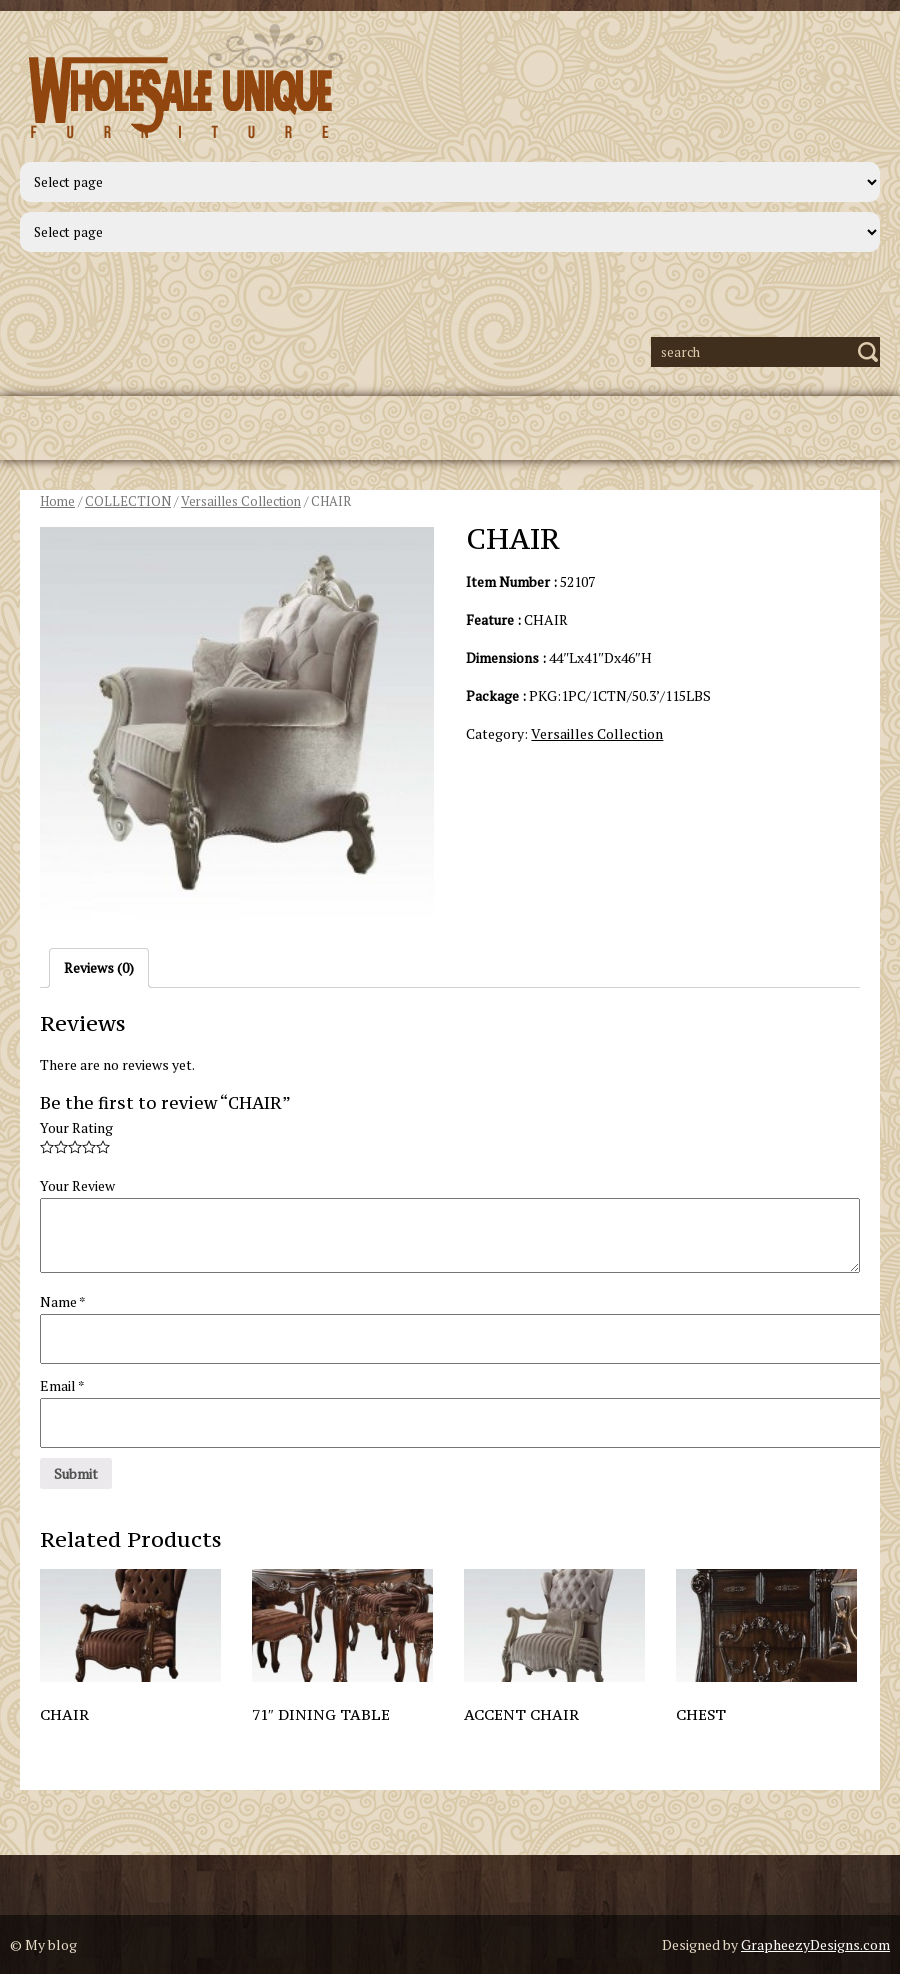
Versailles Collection (241, 501)
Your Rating (76, 1127)
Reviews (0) (99, 967)
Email (62, 1385)
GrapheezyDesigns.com (815, 1944)
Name (63, 1301)
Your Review (77, 1185)
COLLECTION (128, 501)
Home (57, 501)
